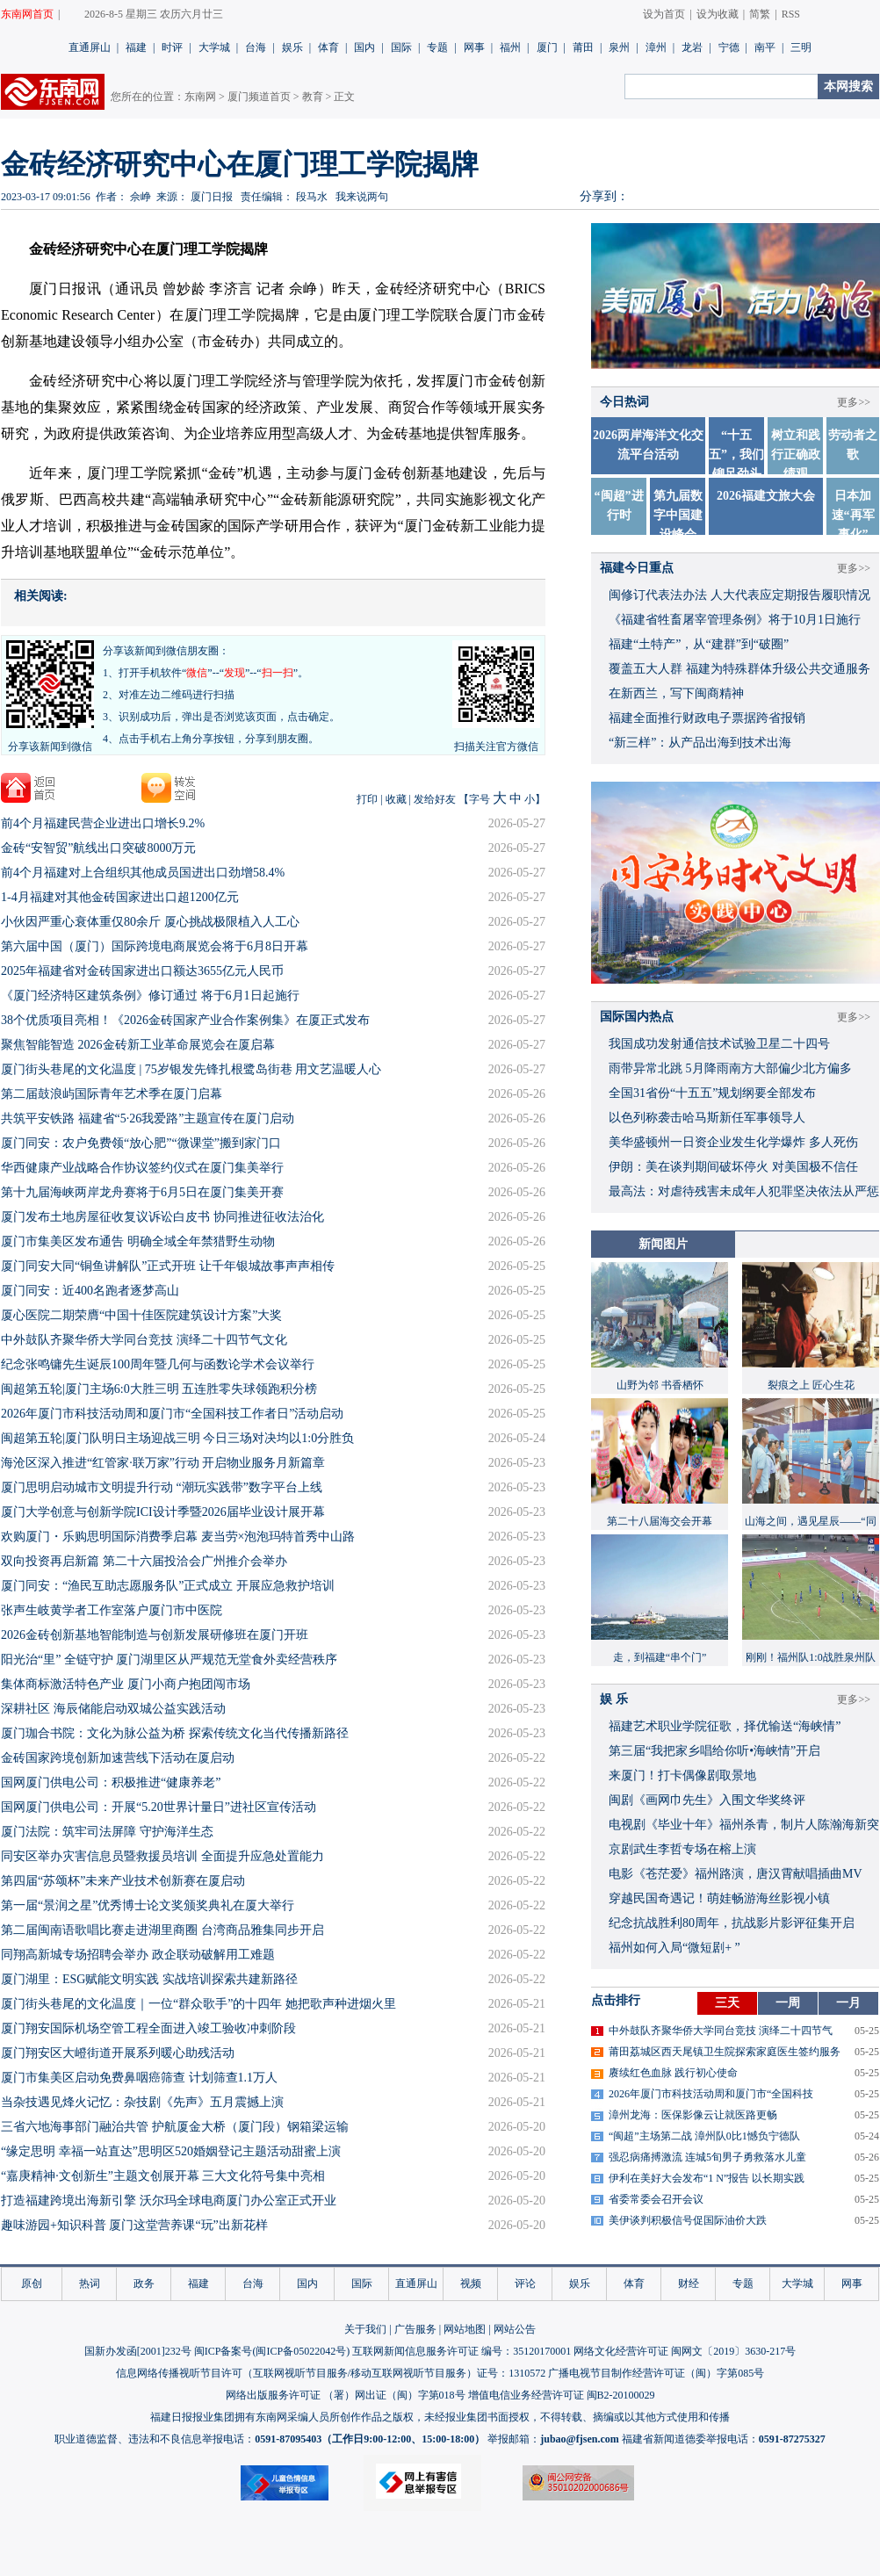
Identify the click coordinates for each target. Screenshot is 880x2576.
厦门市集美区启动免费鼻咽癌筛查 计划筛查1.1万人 (139, 2077)
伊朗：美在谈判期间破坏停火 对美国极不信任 (733, 1166)
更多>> (853, 402)
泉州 (619, 47)
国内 (364, 47)
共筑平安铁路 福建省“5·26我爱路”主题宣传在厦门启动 (147, 1118)
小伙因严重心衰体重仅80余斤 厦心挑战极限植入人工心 (150, 921)
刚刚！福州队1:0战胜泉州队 (810, 1657)
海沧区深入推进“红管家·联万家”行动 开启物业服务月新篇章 (163, 1462)
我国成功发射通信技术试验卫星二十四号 (719, 1043)
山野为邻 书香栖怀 (660, 1385)
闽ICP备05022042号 (301, 2351)
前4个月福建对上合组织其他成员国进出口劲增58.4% (143, 872)
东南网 (200, 96)
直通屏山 (90, 47)
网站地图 (465, 2329)
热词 (89, 2283)
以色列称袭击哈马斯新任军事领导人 (707, 1117)
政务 (144, 2283)
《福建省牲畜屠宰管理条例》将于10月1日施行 (735, 619)
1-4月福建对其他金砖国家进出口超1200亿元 (120, 897)
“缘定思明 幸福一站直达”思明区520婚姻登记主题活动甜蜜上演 (171, 2151)
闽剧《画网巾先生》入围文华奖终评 (707, 1800)
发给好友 (435, 799)
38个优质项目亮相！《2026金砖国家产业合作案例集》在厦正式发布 (185, 1020)
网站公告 (515, 2329)
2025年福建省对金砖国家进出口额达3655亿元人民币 (142, 971)
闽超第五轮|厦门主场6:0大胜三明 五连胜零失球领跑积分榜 (159, 1389)
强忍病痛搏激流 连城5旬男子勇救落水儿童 (707, 2157)
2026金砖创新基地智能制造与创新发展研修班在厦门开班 (154, 1635)
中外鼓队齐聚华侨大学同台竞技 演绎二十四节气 (721, 2030)
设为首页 (664, 14)
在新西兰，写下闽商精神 (676, 693)
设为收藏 (717, 14)
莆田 (583, 47)
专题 (437, 47)
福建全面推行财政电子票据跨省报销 (707, 718)
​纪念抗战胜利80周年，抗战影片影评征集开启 (732, 1923)
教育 (312, 96)
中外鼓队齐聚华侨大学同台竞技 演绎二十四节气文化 (144, 1339)
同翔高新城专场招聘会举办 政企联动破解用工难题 (138, 1954)
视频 (470, 2283)
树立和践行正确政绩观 (795, 454)
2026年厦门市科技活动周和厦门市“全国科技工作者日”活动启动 (172, 1413)
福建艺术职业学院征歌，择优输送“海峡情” (724, 1726)
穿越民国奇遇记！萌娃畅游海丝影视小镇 (719, 1898)
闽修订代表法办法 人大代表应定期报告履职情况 (739, 595)
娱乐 (292, 47)
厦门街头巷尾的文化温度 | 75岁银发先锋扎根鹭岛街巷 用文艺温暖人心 (191, 1069)
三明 (800, 47)
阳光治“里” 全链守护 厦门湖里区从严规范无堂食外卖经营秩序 (169, 1659)
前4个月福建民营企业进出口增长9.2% (103, 823)
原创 (31, 2283)
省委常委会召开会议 (656, 2199)
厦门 (547, 47)
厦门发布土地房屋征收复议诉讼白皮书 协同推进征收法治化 (162, 1216)
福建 (136, 47)
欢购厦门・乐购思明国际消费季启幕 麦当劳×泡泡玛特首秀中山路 (178, 1536)
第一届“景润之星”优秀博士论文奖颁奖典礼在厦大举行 (147, 1905)
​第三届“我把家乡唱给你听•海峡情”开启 (714, 1750)
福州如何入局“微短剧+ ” (674, 1947)
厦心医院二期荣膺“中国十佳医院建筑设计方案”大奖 (141, 1315)
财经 (688, 2283)
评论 (525, 2283)
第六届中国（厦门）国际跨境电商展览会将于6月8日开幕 (154, 946)
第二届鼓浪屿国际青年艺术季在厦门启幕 (111, 1093)
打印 (367, 799)
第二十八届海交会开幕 (659, 1521)
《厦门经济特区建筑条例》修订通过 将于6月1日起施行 (150, 995)
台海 (255, 47)
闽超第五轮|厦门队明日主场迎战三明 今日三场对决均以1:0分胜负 (177, 1438)
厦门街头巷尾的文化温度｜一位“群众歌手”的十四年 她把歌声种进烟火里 (198, 2003)
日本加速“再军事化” (853, 515)
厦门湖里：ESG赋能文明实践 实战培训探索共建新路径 (149, 1979)
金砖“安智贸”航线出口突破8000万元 (98, 848)
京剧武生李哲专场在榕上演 (682, 1849)
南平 (764, 47)
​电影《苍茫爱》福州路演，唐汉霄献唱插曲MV (735, 1873)
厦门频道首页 (259, 96)
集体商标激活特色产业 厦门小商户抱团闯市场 (125, 1684)
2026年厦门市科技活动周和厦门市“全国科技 (711, 2094)
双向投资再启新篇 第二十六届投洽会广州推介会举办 (144, 1561)
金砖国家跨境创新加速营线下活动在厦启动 (117, 1757)
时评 (172, 47)
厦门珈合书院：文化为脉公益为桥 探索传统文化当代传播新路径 (175, 1733)
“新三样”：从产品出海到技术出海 (700, 742)
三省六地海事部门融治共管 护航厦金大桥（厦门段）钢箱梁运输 (175, 2126)
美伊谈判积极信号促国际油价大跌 (688, 2220)
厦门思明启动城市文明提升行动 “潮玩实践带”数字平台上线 (161, 1487)
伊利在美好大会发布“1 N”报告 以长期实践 (706, 2178)
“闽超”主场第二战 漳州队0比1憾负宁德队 (704, 2136)
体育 (328, 47)
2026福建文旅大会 (766, 495)
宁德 (728, 47)
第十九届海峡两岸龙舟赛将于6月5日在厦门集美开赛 (142, 1192)
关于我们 (365, 2329)
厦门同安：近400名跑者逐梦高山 (90, 1290)
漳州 (656, 47)
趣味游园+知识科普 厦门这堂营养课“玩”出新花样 (134, 2225)
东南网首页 (27, 14)
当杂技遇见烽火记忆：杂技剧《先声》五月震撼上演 (142, 2102)
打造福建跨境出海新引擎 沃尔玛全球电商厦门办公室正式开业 (168, 2200)
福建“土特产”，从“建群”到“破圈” (699, 644)
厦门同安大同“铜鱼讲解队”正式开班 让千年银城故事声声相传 (168, 1266)
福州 (510, 47)
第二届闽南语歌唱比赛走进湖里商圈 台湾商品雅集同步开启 (162, 1930)
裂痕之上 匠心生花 (811, 1385)
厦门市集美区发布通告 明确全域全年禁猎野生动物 (138, 1241)
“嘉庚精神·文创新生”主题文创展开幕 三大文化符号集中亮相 (163, 2176)
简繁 (759, 14)
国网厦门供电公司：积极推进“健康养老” (110, 1782)
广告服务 (415, 2329)
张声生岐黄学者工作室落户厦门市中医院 (111, 1610)
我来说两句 (361, 197)
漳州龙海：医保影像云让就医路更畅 (693, 2115)
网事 (474, 47)
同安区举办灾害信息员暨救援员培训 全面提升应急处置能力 (162, 1856)
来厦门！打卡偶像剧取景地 (682, 1775)
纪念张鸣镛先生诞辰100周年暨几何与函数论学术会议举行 (157, 1364)
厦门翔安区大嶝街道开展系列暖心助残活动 (117, 2053)
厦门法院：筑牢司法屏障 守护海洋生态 (107, 1831)
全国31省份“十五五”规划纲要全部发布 (712, 1093)
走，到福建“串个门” (660, 1657)
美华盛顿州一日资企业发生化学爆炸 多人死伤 (733, 1142)
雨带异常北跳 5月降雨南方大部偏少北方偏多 (730, 1068)
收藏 (396, 799)
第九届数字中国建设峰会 (678, 515)
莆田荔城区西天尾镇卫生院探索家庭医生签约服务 (724, 2052)
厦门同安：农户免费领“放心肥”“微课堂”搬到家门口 (141, 1143)
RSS (791, 14)
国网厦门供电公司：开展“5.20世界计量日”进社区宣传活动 (158, 1807)
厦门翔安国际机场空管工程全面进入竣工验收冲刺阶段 (148, 2028)
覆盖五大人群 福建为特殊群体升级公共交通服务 (739, 668)
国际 (401, 47)
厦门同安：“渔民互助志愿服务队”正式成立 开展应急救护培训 (168, 1585)
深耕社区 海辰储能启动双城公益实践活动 (113, 1708)
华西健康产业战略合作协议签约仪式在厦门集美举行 (142, 1167)
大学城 (214, 47)
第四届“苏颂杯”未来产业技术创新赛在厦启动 (123, 1880)
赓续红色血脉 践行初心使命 (673, 2073)
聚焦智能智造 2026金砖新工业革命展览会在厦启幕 (138, 1044)
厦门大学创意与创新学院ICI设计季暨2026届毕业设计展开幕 (163, 1512)
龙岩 (692, 47)
